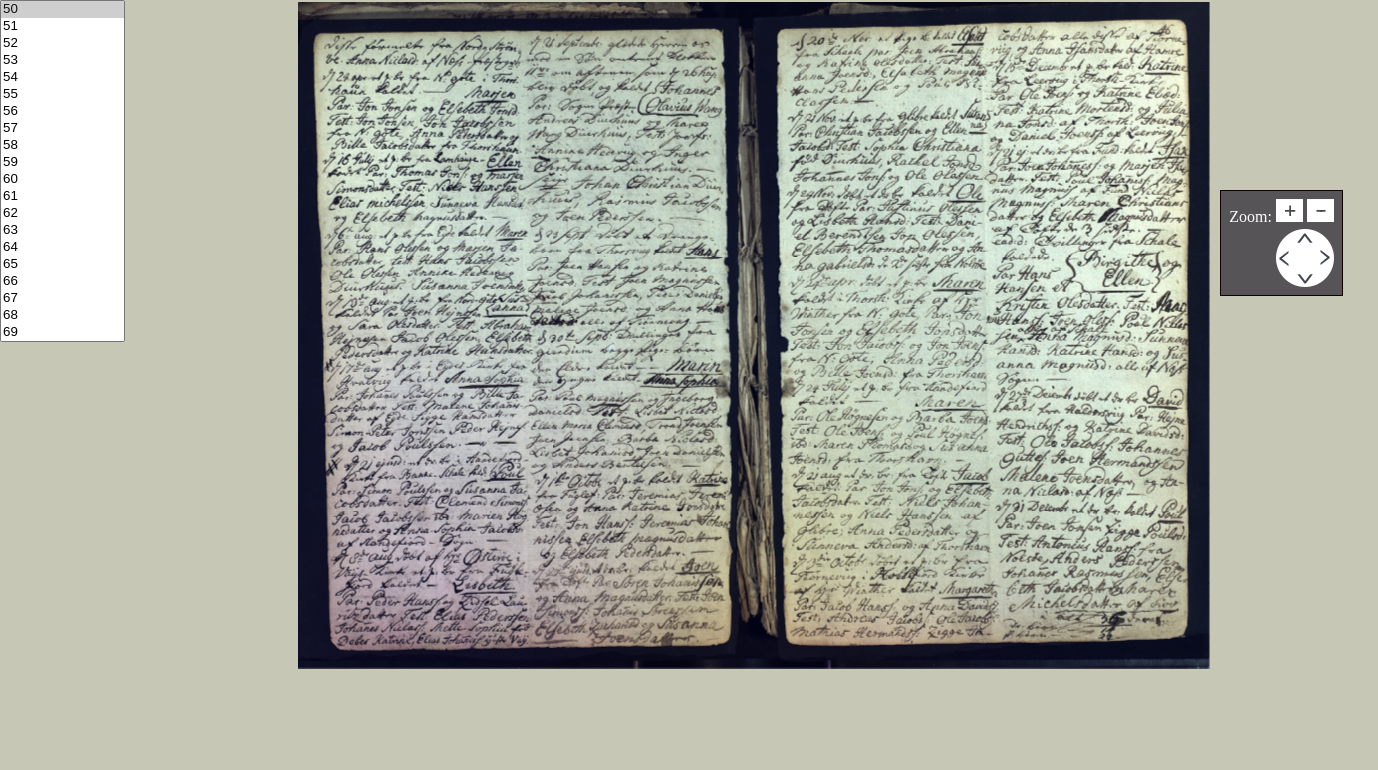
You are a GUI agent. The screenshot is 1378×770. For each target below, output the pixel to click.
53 (62, 60)
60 (62, 179)
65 (62, 264)
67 (62, 298)
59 (62, 162)
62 (62, 213)
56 (62, 111)
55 (62, 94)
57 (62, 128)
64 (62, 247)
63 (62, 230)
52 (62, 43)
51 (62, 26)
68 (62, 315)
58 (62, 145)
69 (62, 332)
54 (62, 77)
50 (62, 9)
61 (62, 196)
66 (62, 281)
